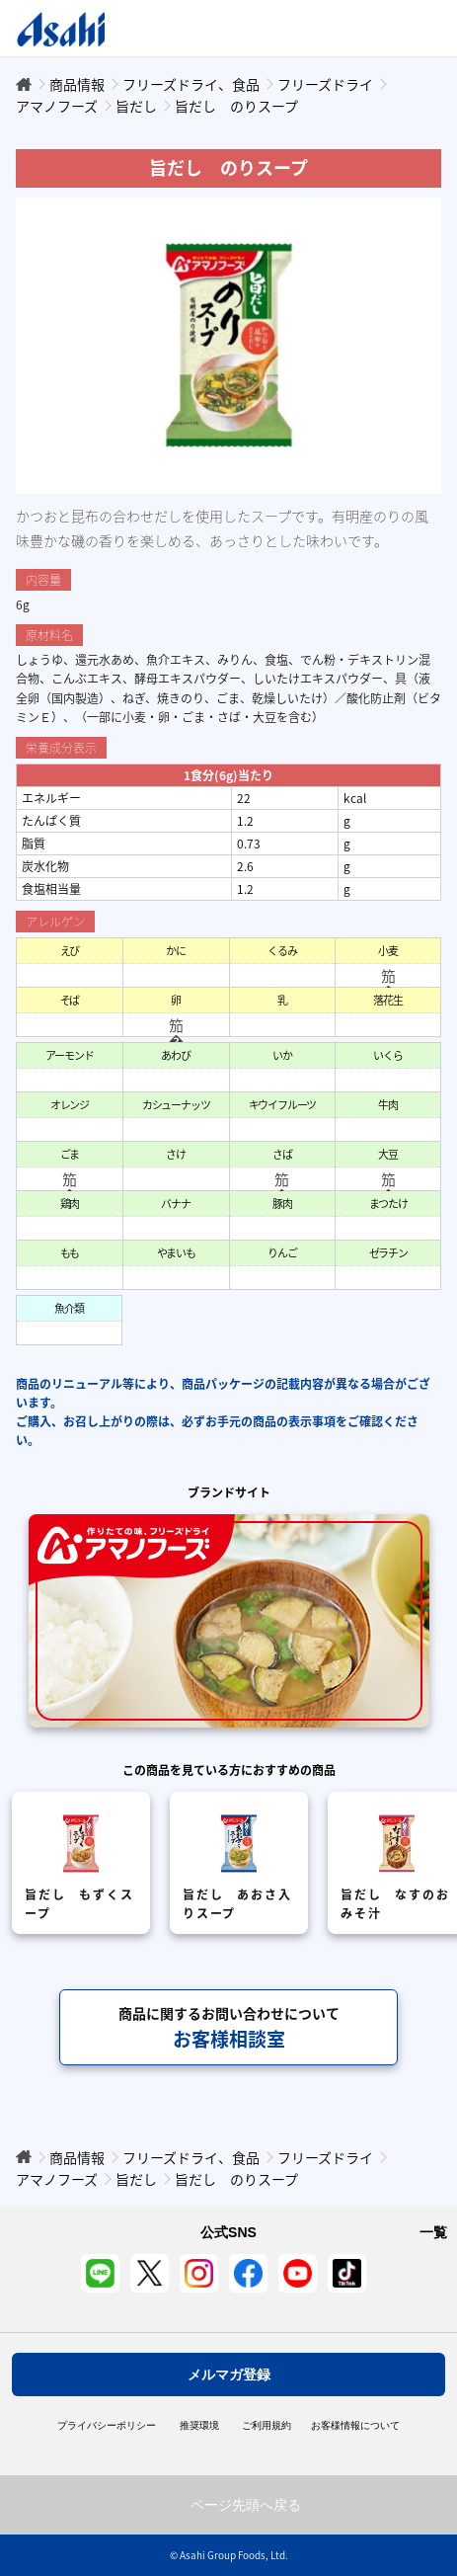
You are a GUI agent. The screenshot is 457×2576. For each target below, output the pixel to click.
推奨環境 (199, 2426)
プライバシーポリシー (106, 2426)
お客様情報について (355, 2426)
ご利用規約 (266, 2426)
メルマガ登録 (229, 2374)
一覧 (433, 2232)
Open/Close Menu (385, 28)
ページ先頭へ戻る (245, 2505)
